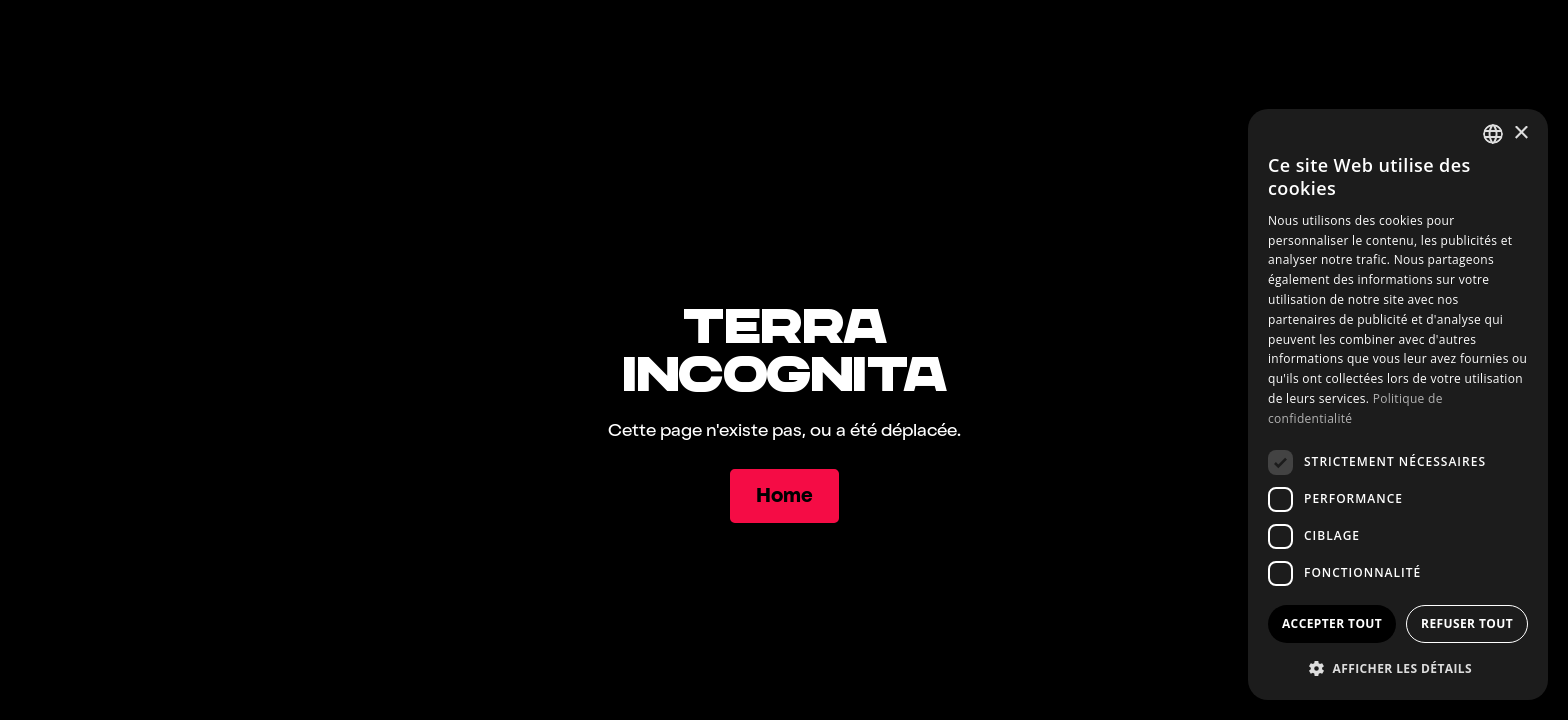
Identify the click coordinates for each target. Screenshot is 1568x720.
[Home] (784, 496)
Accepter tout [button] (1332, 623)
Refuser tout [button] (1467, 623)
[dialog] (1398, 404)
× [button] (1520, 133)
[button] (1398, 668)
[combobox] (1493, 134)
